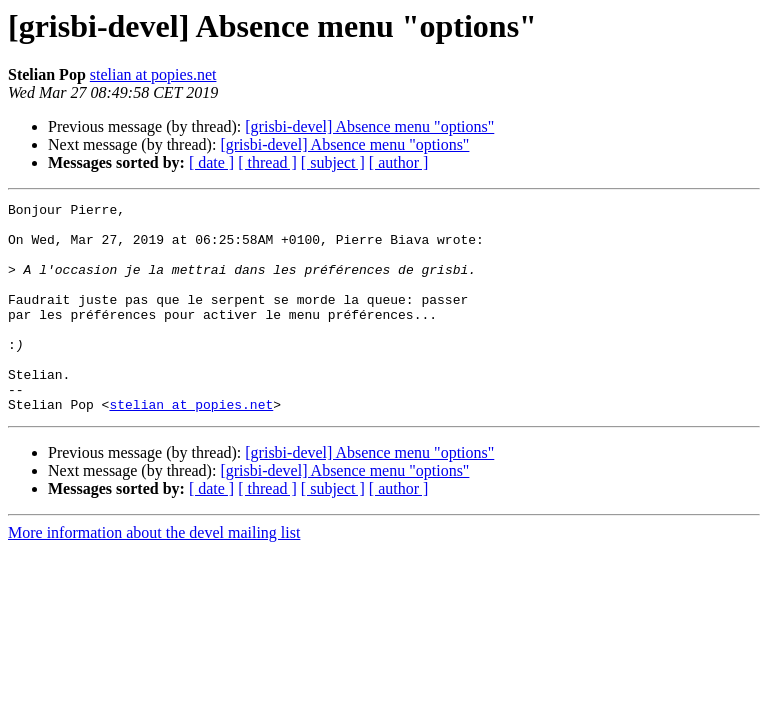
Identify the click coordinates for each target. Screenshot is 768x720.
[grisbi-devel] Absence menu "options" (369, 126)
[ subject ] (333, 162)
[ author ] (399, 162)
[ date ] (211, 162)
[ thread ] (267, 162)
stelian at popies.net (153, 74)
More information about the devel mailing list (154, 574)
